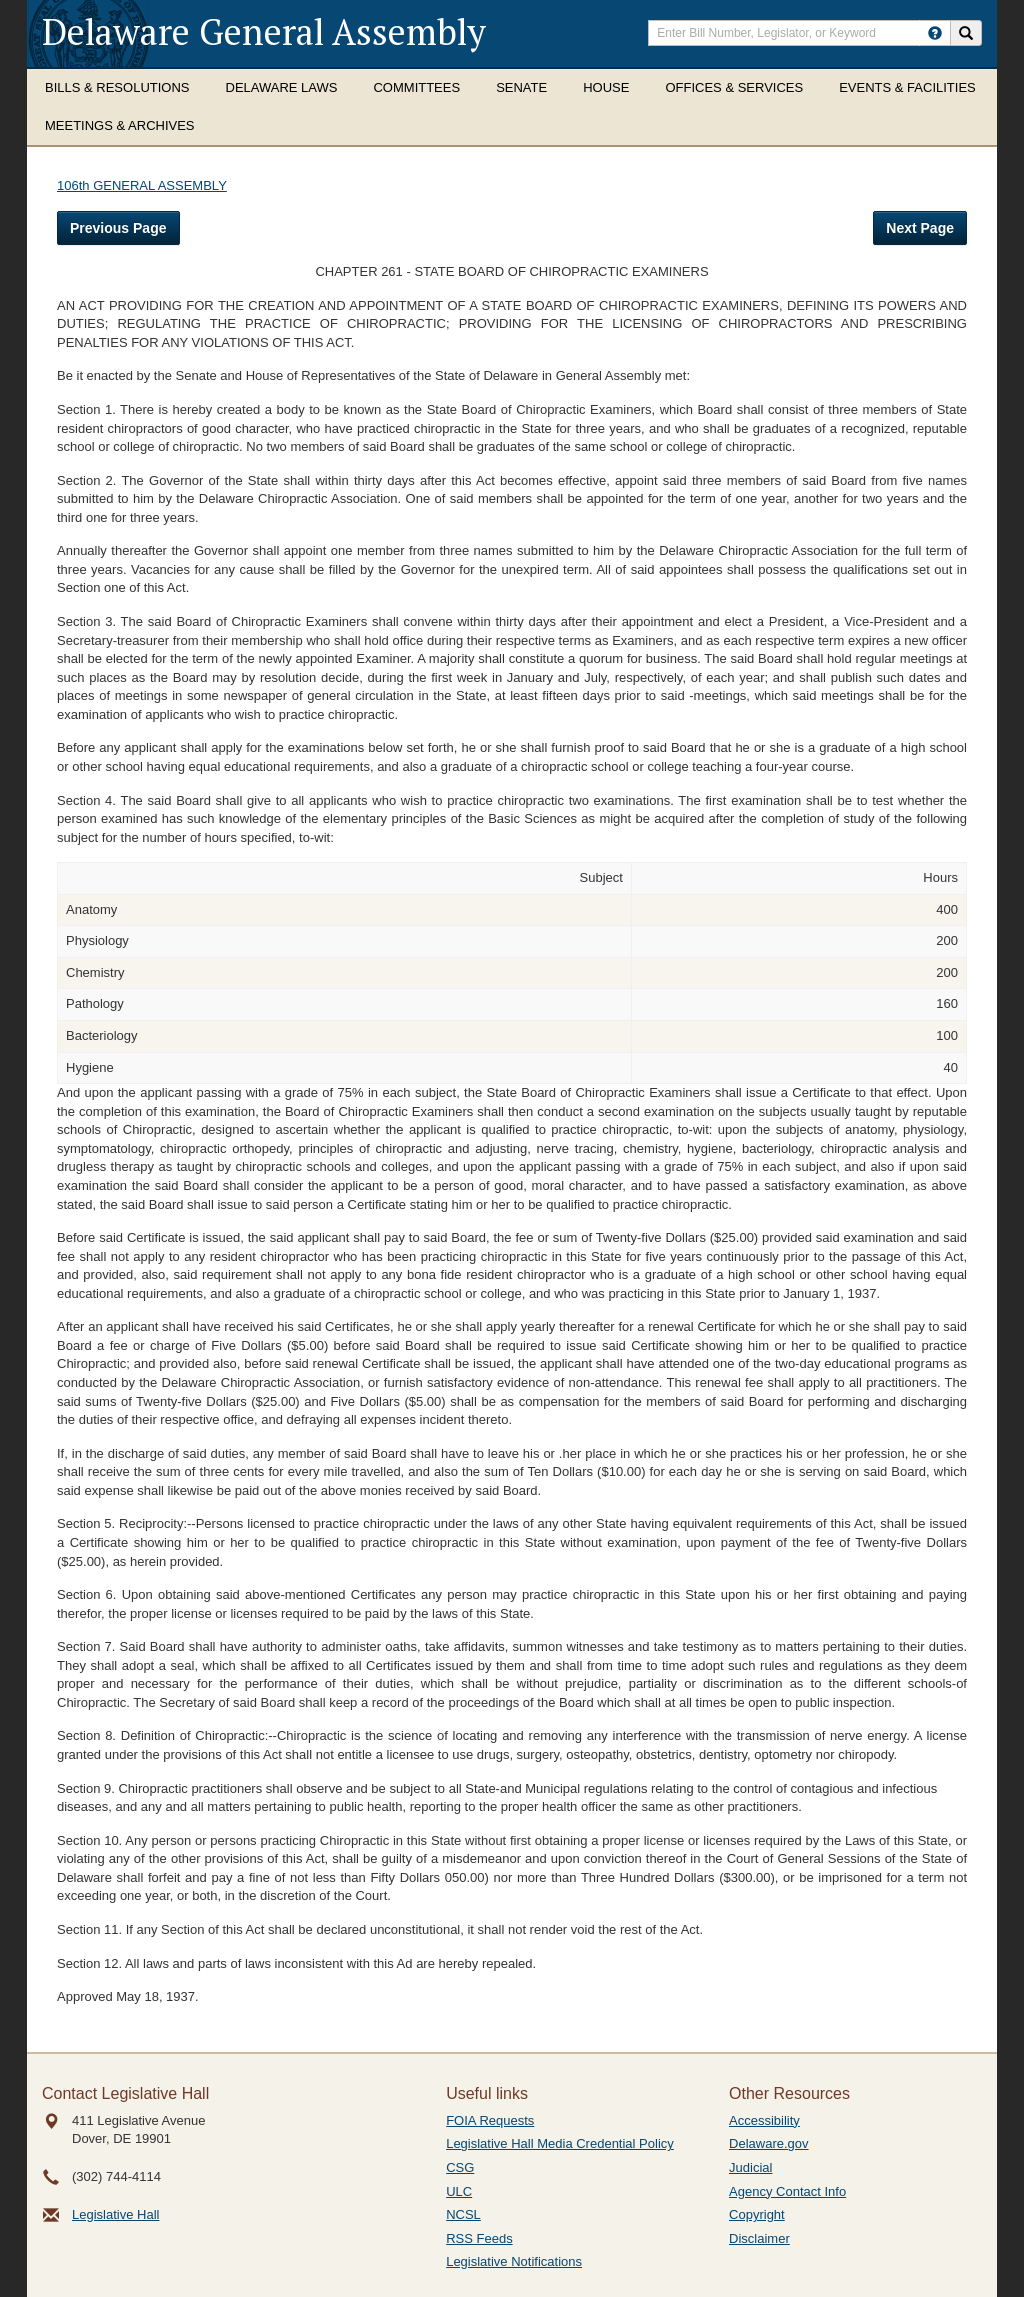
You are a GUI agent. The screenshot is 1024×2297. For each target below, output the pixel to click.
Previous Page (118, 228)
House (606, 87)
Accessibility (764, 2120)
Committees (416, 87)
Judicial (750, 2167)
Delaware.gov (769, 2143)
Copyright (757, 2214)
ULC (459, 2191)
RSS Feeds (479, 2238)
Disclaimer (759, 2238)
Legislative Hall (115, 2214)
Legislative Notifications (514, 2261)
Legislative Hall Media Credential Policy (560, 2143)
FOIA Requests (490, 2120)
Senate (521, 87)
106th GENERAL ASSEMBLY (142, 185)
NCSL (463, 2214)
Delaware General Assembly (264, 31)
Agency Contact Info (787, 2191)
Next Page (920, 228)
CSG (460, 2167)
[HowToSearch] (935, 33)
